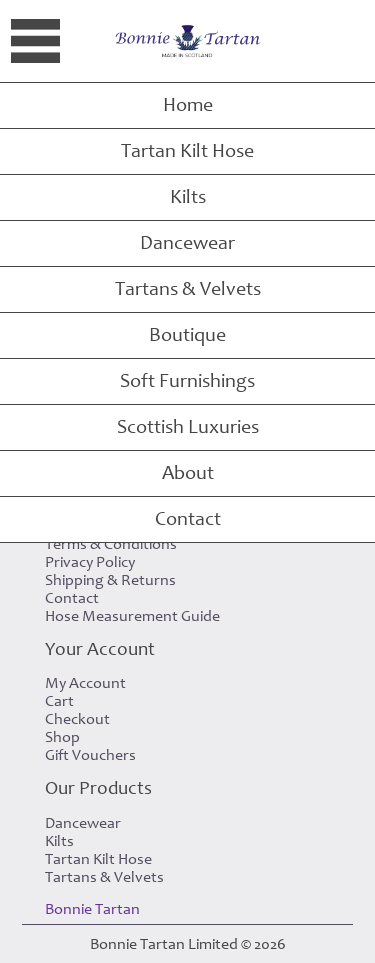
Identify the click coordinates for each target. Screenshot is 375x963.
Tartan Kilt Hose (187, 151)
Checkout (77, 719)
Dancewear (187, 243)
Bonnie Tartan (92, 909)
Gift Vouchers (90, 755)
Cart (59, 701)
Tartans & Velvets (188, 289)
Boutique (187, 335)
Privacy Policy (90, 562)
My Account (85, 683)
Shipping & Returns (110, 580)
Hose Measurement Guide (132, 616)
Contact (188, 519)
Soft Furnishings (187, 381)
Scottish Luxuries (188, 427)
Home (188, 105)
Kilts (188, 197)
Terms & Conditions (111, 544)
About (188, 473)
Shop (62, 737)
